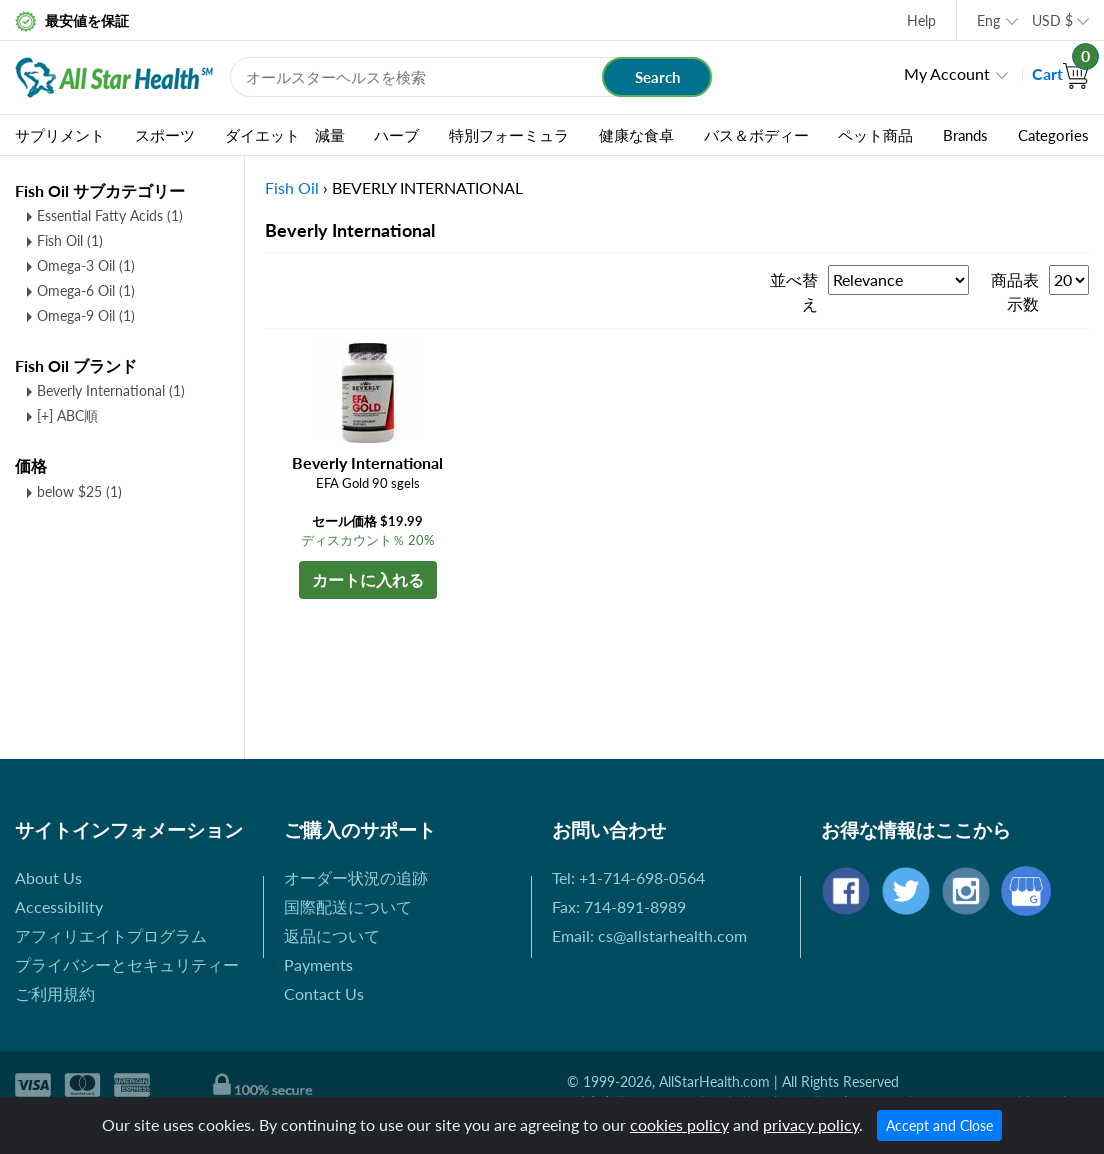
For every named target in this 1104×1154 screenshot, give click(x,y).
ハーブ (396, 135)
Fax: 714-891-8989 (619, 906)
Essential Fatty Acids (110, 215)
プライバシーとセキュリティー (127, 964)
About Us (48, 877)
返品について (332, 935)
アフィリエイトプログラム (111, 935)
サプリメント (60, 135)
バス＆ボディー (756, 135)
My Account (947, 73)
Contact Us (324, 993)
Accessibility (59, 906)
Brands (965, 135)
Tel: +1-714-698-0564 (628, 877)
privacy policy (811, 1124)
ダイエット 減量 (285, 135)
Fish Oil (70, 240)
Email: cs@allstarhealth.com (649, 935)
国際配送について (348, 906)
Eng (988, 20)
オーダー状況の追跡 (356, 877)
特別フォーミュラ (509, 135)
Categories (1053, 135)
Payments (318, 964)
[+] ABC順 (67, 415)
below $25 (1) (79, 491)
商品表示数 (1015, 291)
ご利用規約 (55, 993)
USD (1052, 20)
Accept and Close (939, 1125)
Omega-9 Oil (86, 315)
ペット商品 (875, 135)
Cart (1060, 73)
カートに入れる (368, 579)
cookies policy (679, 1124)
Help (921, 20)
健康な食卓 (636, 135)
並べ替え (794, 291)
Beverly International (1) (111, 390)
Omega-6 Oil (86, 290)
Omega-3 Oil (86, 265)
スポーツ (165, 135)
